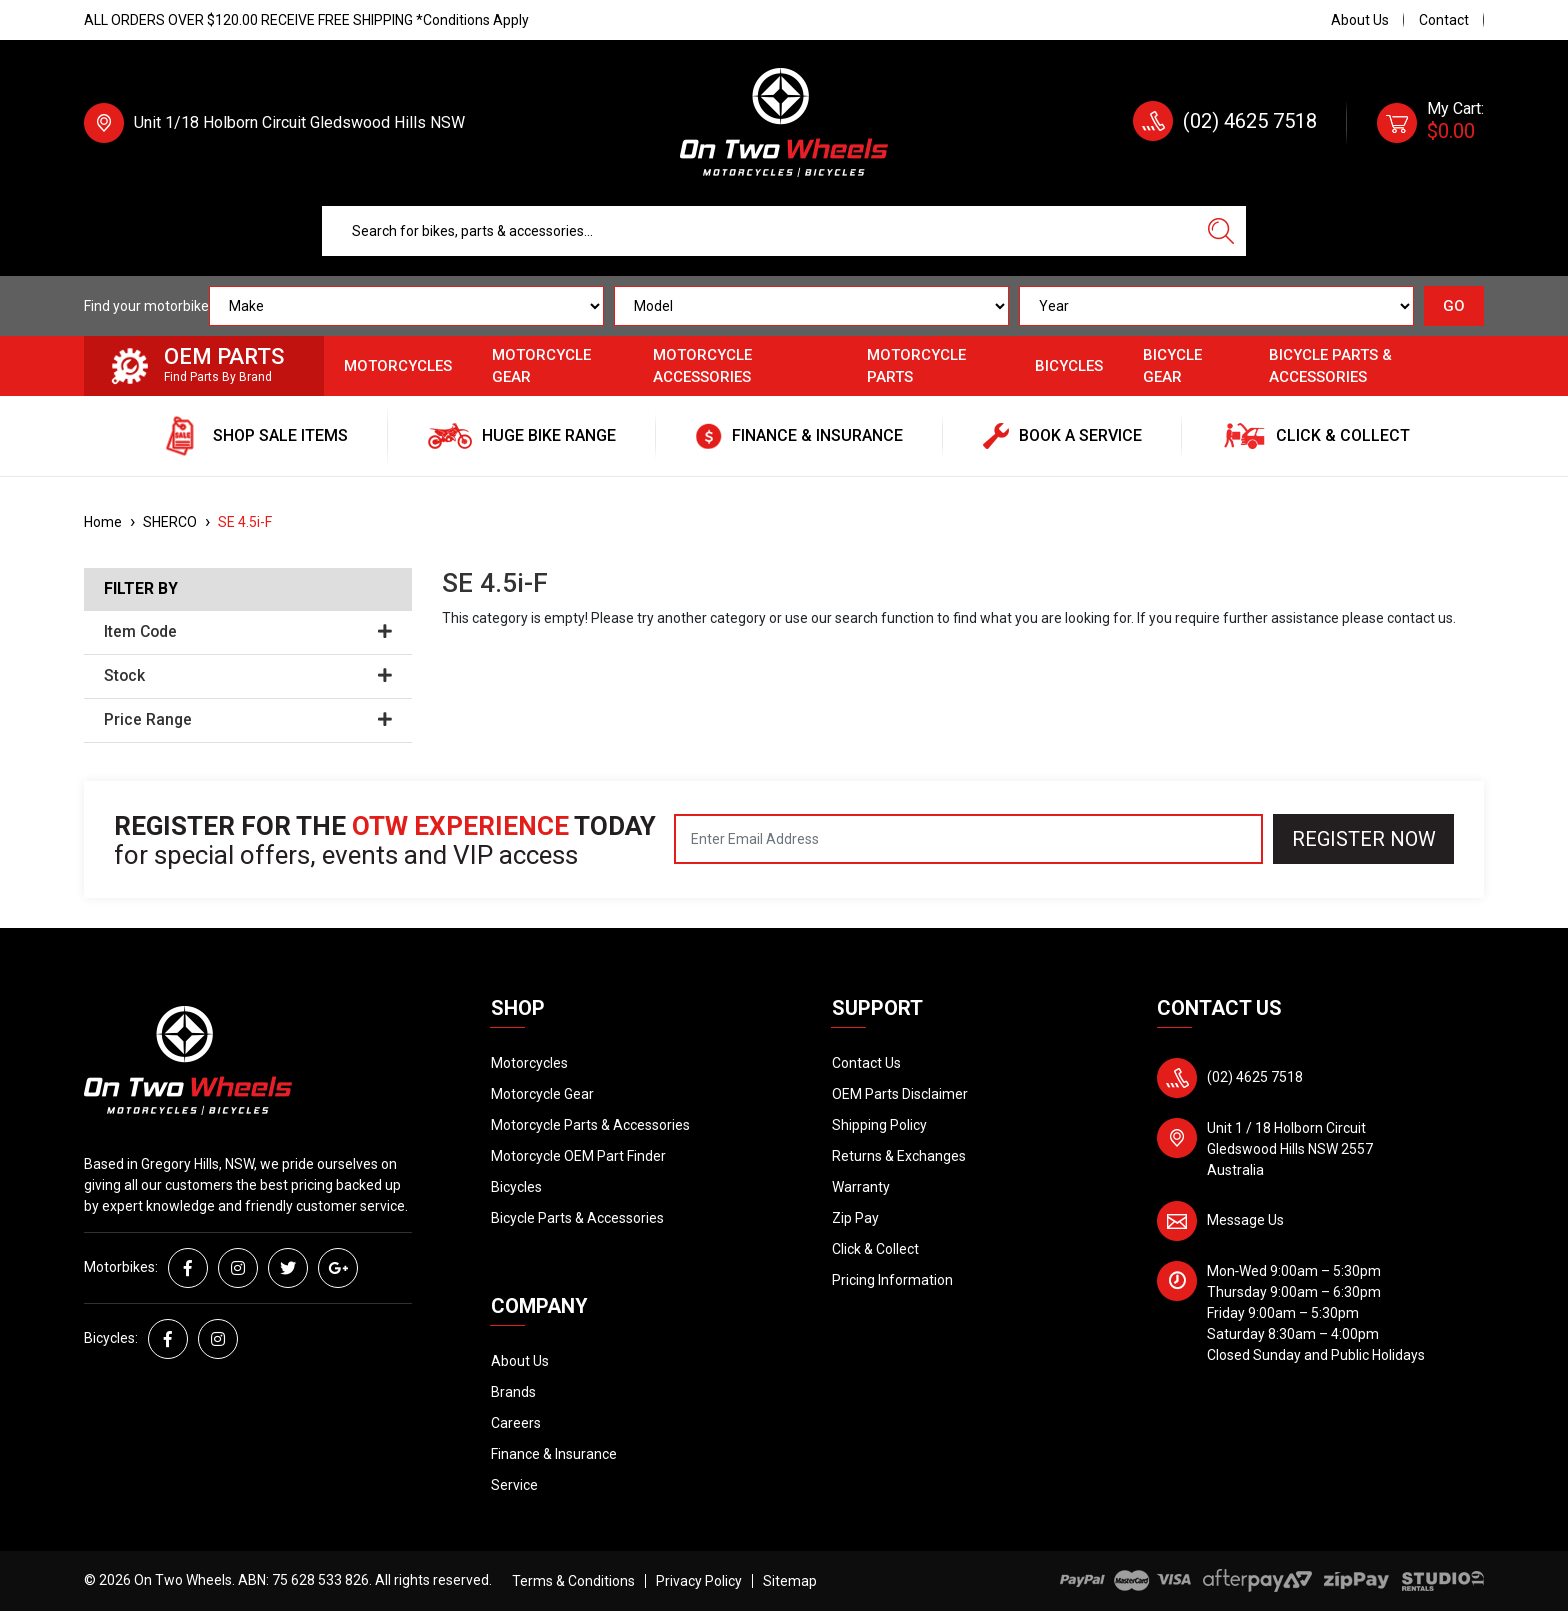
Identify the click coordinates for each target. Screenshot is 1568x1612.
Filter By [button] (141, 589)
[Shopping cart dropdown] (1430, 123)
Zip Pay (855, 1218)
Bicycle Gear (1172, 366)
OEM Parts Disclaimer (900, 1094)
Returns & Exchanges (899, 1156)
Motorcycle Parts (916, 366)
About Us (1360, 20)
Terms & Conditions (573, 1581)
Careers (516, 1423)
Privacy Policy (699, 1581)
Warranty (861, 1187)
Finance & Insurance (554, 1454)
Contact (1444, 20)
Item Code (248, 632)
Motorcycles (398, 366)
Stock (248, 676)
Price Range (248, 720)
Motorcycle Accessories (702, 366)
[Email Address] (968, 839)
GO (1454, 306)
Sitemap (790, 1581)
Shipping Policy (879, 1125)
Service (514, 1485)
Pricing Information (892, 1280)
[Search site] (1221, 231)
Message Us (1245, 1220)
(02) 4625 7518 (1250, 121)
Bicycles (1069, 366)
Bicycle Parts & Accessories (1330, 366)
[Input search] (759, 231)
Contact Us (866, 1063)
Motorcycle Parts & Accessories (590, 1125)
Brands (513, 1392)
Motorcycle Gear (541, 366)
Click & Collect (875, 1249)
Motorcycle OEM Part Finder (578, 1156)
